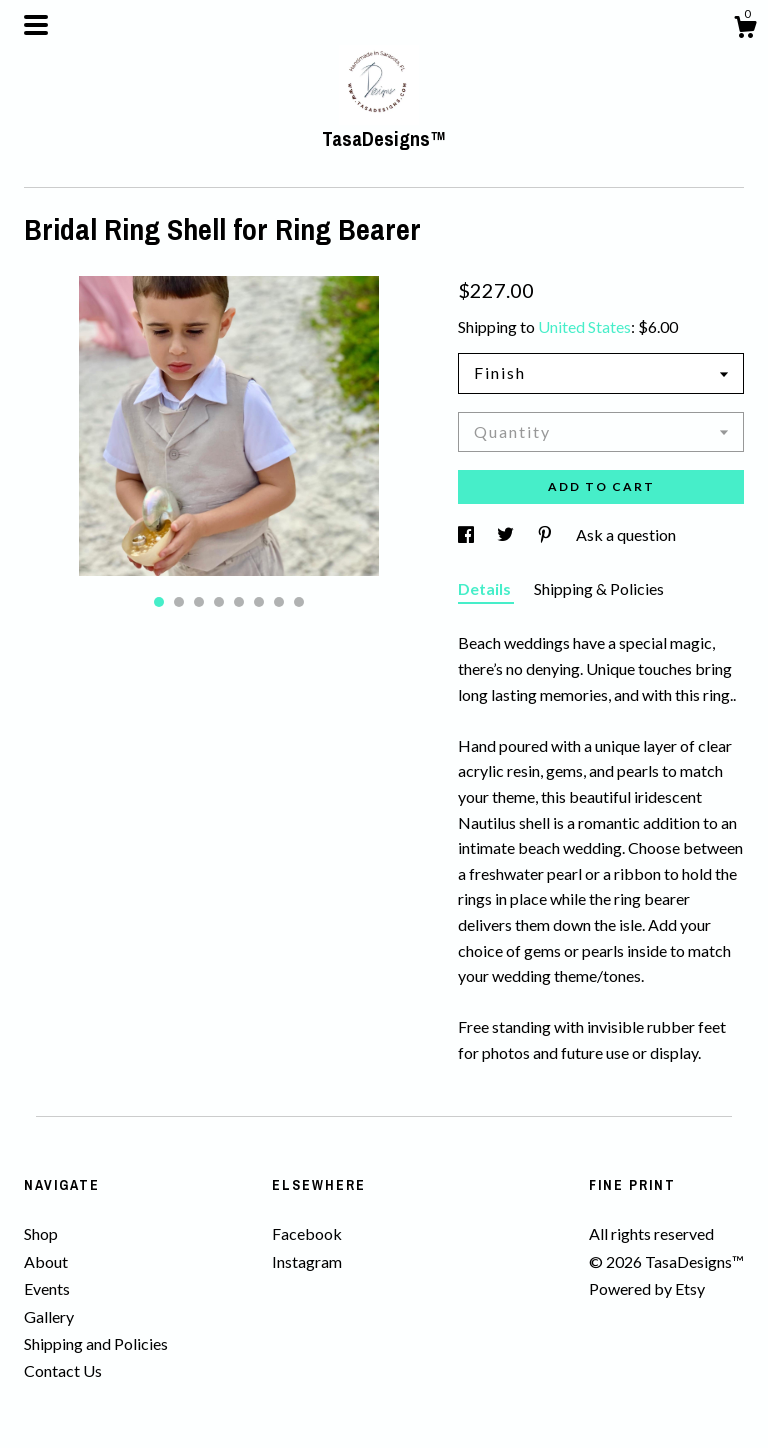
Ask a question (626, 534)
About (46, 1261)
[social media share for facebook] (467, 534)
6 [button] (259, 602)
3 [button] (199, 602)
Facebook (307, 1233)
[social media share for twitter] (507, 534)
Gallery (49, 1316)
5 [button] (239, 602)
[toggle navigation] (36, 25)
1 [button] (159, 602)
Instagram (307, 1261)
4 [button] (219, 602)
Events (47, 1288)
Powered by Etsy (647, 1288)
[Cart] (745, 30)
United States (584, 326)
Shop (41, 1233)
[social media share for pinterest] (546, 534)
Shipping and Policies (96, 1343)
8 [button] (299, 602)
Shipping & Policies (599, 588)
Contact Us (63, 1370)
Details (486, 588)
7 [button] (279, 602)
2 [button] (179, 602)
